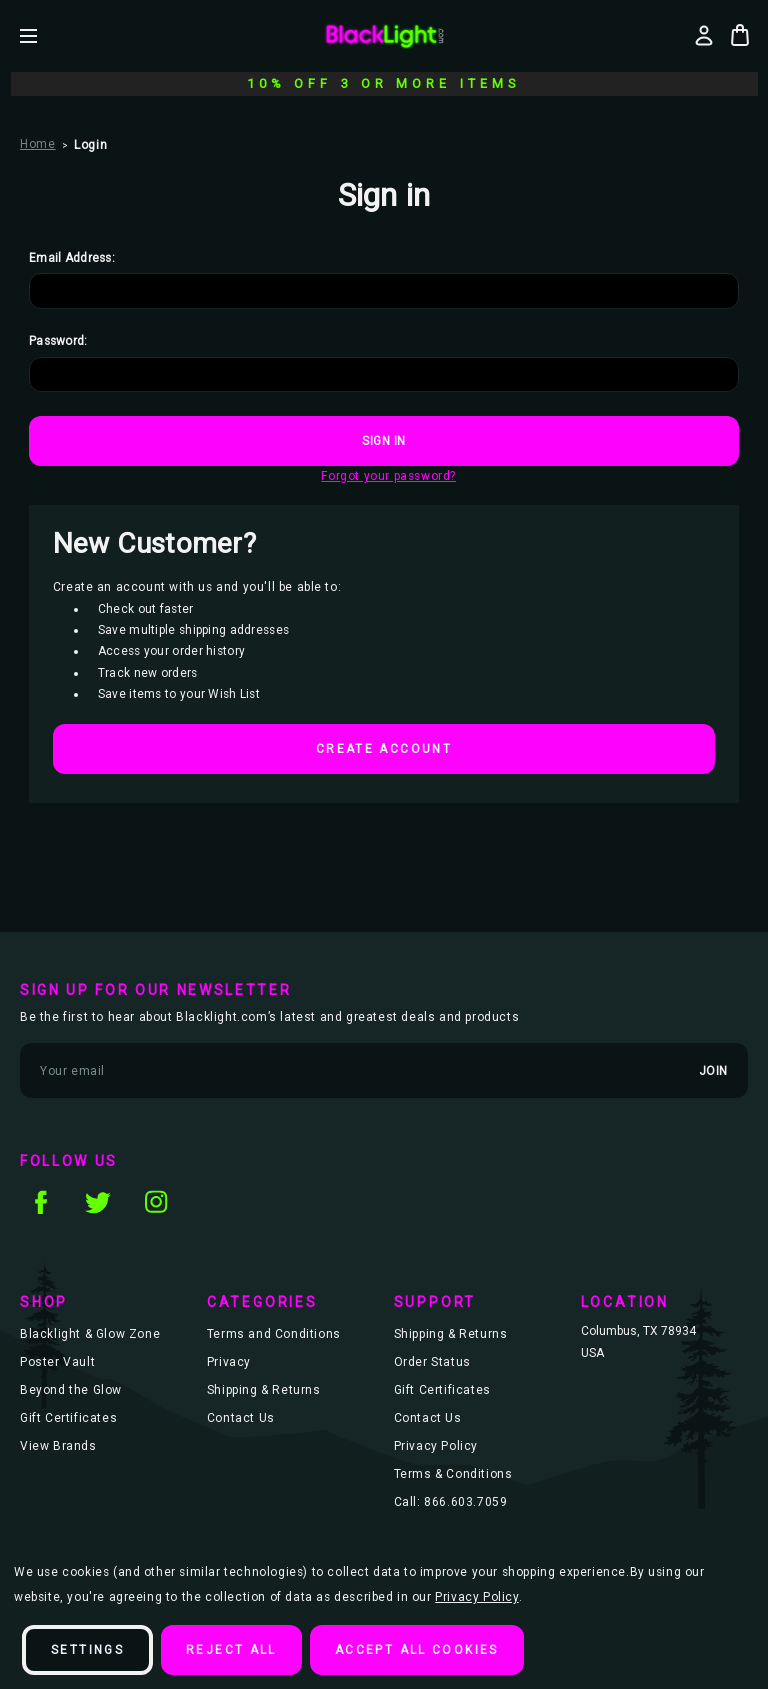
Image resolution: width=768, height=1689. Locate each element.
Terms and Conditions (274, 1334)
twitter (98, 1202)
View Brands (58, 1446)
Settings (87, 1650)
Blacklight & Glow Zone (90, 1334)
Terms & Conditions (453, 1474)
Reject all (231, 1650)
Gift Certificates (68, 1418)
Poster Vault (57, 1362)
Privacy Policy (436, 1446)
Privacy (229, 1362)
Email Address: (72, 258)
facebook (40, 1202)
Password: (58, 341)
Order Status (432, 1362)
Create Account (384, 749)
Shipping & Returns (264, 1390)
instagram (156, 1202)
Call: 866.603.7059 (451, 1502)
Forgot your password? (388, 476)
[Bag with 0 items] (740, 35)
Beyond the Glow (71, 1390)
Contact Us (241, 1418)
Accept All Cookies (417, 1650)
